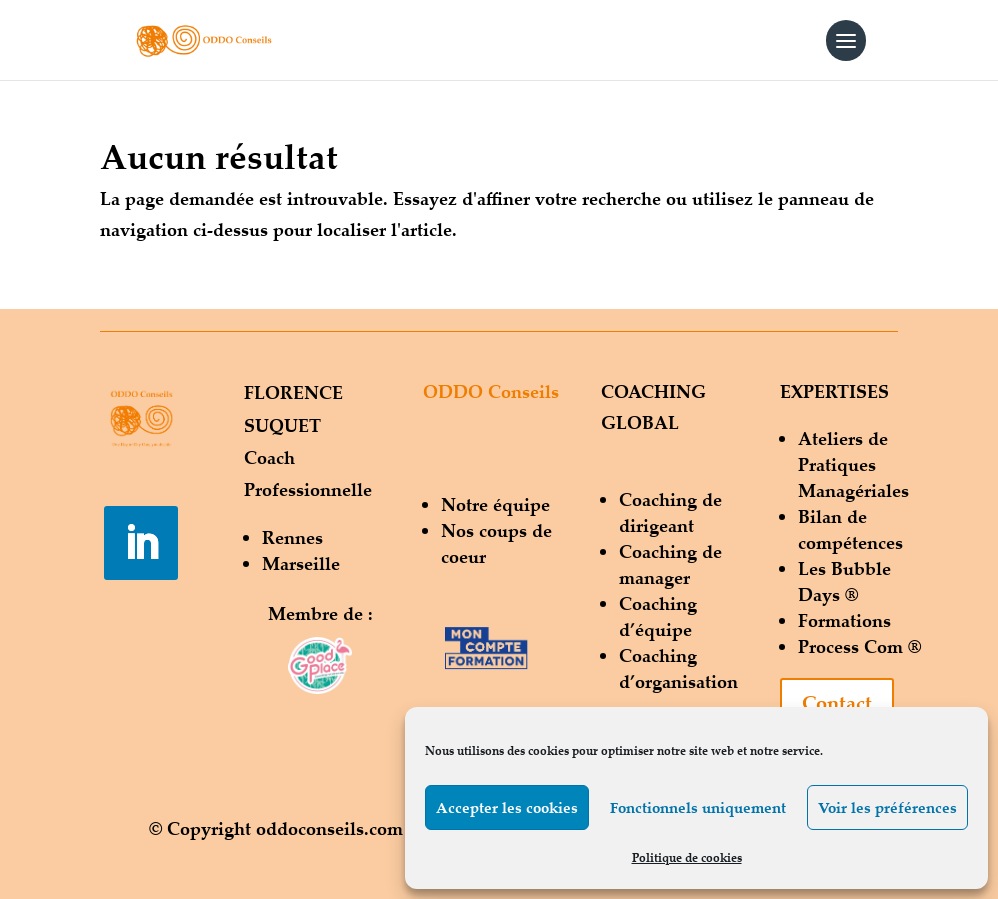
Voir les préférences (887, 807)
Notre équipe (495, 504)
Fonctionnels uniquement (698, 807)
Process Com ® (859, 646)
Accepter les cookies (507, 807)
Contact (837, 702)
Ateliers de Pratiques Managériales (853, 464)
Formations (844, 620)
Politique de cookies (687, 857)
